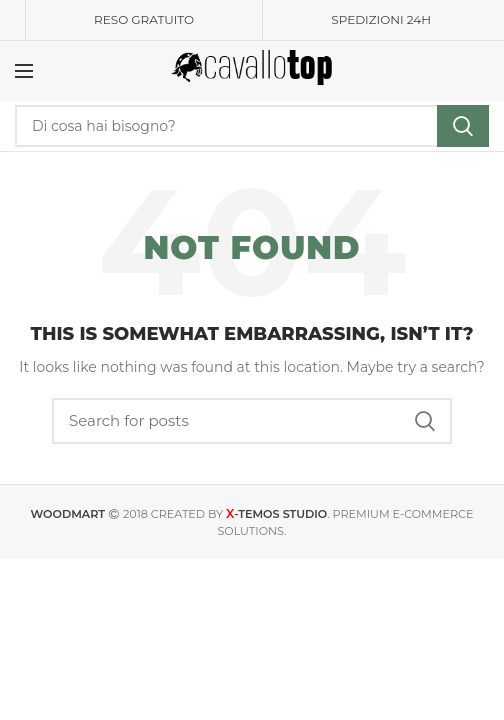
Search (463, 126)
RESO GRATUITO (144, 19)
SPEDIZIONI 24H (381, 19)
